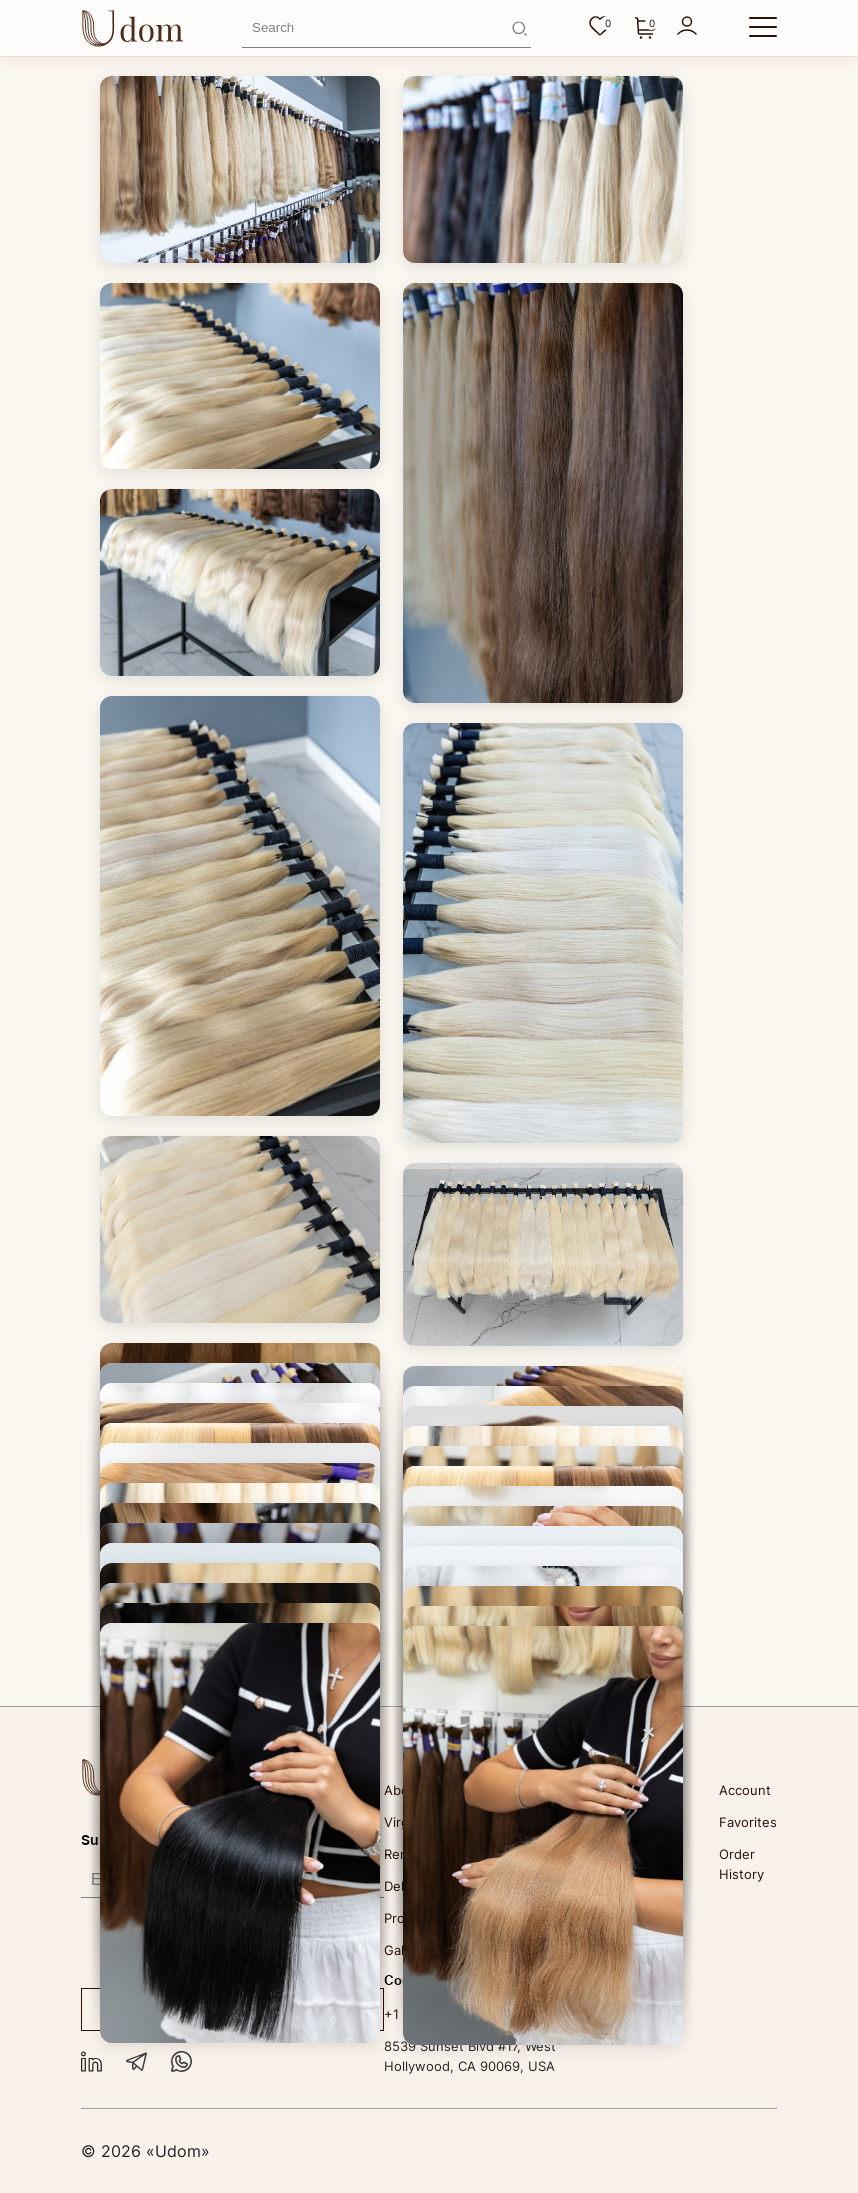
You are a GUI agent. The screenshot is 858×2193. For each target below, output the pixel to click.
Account (745, 1790)
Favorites (748, 1822)
